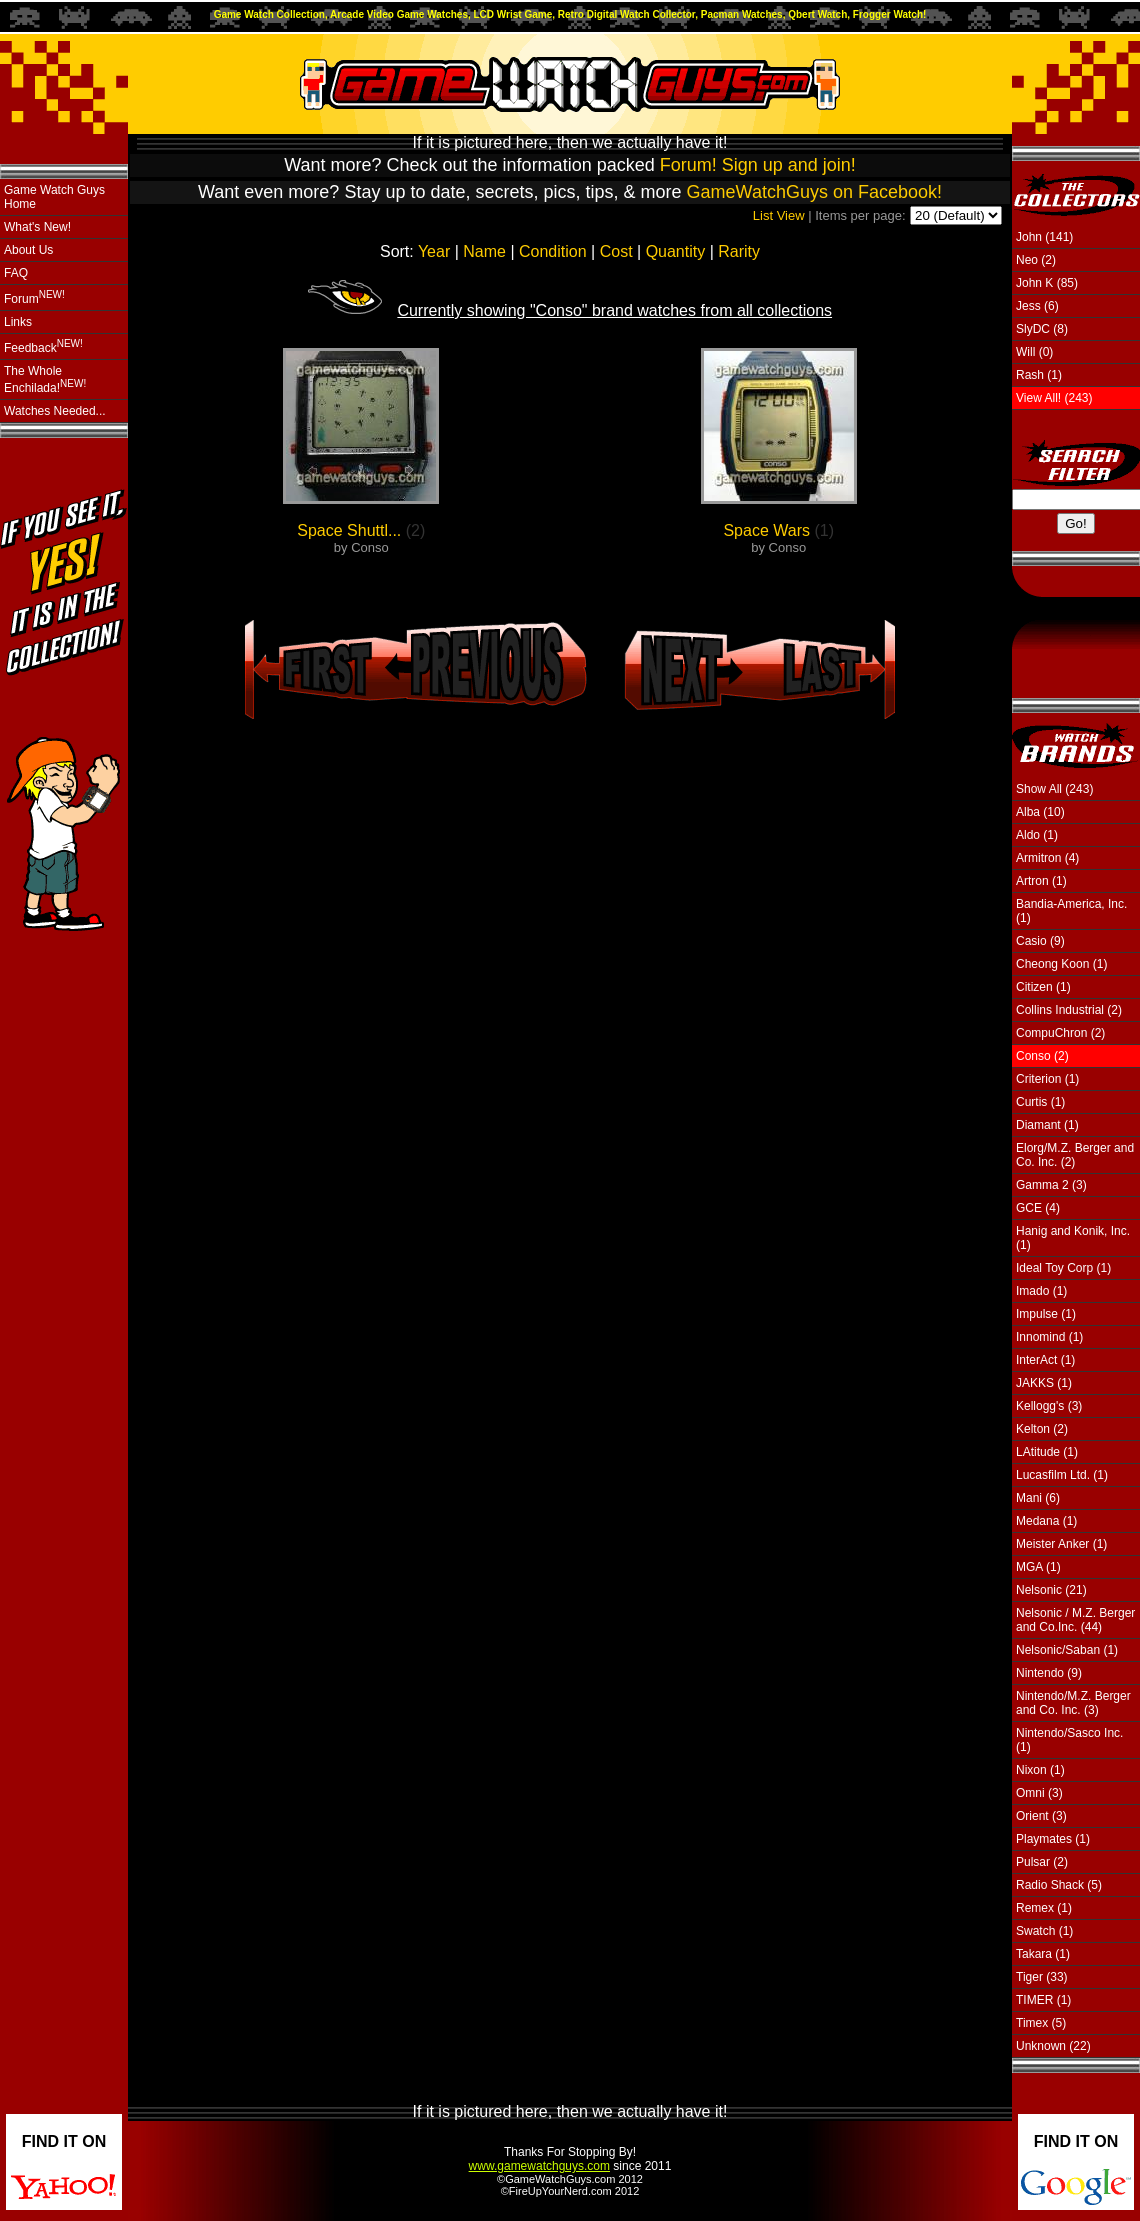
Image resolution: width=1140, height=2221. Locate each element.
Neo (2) (1036, 260)
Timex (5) (1041, 2023)
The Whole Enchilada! (45, 379)
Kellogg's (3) (1049, 1406)
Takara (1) (1043, 1954)
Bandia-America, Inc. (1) (1071, 911)
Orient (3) (1041, 1816)
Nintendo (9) (1049, 1673)
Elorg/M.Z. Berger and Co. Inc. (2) (1075, 1155)
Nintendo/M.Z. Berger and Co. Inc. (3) (1073, 1703)
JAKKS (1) (1044, 1383)
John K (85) (1047, 283)
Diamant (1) (1047, 1125)
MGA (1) (1038, 1567)
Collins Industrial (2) (1069, 1010)
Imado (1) (1041, 1291)
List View (779, 215)
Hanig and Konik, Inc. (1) (1073, 1238)
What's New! (37, 227)
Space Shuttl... (349, 530)
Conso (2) (1042, 1056)
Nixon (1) (1040, 1770)
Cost (616, 251)
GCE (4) (1038, 1208)
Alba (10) (1040, 812)
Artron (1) (1041, 881)
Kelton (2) (1042, 1429)
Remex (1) (1044, 1908)
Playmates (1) (1053, 1839)
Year (434, 251)
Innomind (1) (1049, 1337)
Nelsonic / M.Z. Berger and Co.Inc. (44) (1075, 1620)
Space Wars (766, 530)
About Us (28, 250)
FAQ (16, 273)
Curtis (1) (1040, 1102)
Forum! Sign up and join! (758, 165)
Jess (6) (1037, 306)
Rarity (739, 251)
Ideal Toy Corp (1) (1063, 1268)
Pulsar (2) (1042, 1862)
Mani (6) (1038, 1498)
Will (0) (1034, 352)
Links (18, 322)
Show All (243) (1054, 789)
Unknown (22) (1053, 2046)
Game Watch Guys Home (54, 197)
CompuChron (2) (1060, 1033)
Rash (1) (1039, 375)
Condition (553, 251)
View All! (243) (1054, 398)
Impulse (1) (1046, 1314)
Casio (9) (1040, 941)
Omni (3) (1039, 1793)
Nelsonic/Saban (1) (1067, 1650)
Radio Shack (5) (1059, 1885)
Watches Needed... (55, 411)
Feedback (43, 346)
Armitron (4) (1047, 858)
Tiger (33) (1042, 1977)
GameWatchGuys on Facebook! (814, 192)
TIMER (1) (1043, 2000)
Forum (34, 297)
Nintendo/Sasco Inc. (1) (1069, 1740)
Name (484, 251)
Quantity (676, 251)
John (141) (1044, 237)
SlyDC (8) (1042, 329)
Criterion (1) (1047, 1079)
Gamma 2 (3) (1051, 1185)
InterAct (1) (1045, 1360)
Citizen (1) (1043, 987)
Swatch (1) (1044, 1931)
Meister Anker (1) (1061, 1544)
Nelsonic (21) (1051, 1590)
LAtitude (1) (1047, 1452)
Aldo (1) (1037, 835)
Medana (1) (1046, 1521)
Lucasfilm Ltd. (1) (1062, 1475)
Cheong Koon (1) (1061, 964)
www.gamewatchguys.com (539, 2166)
